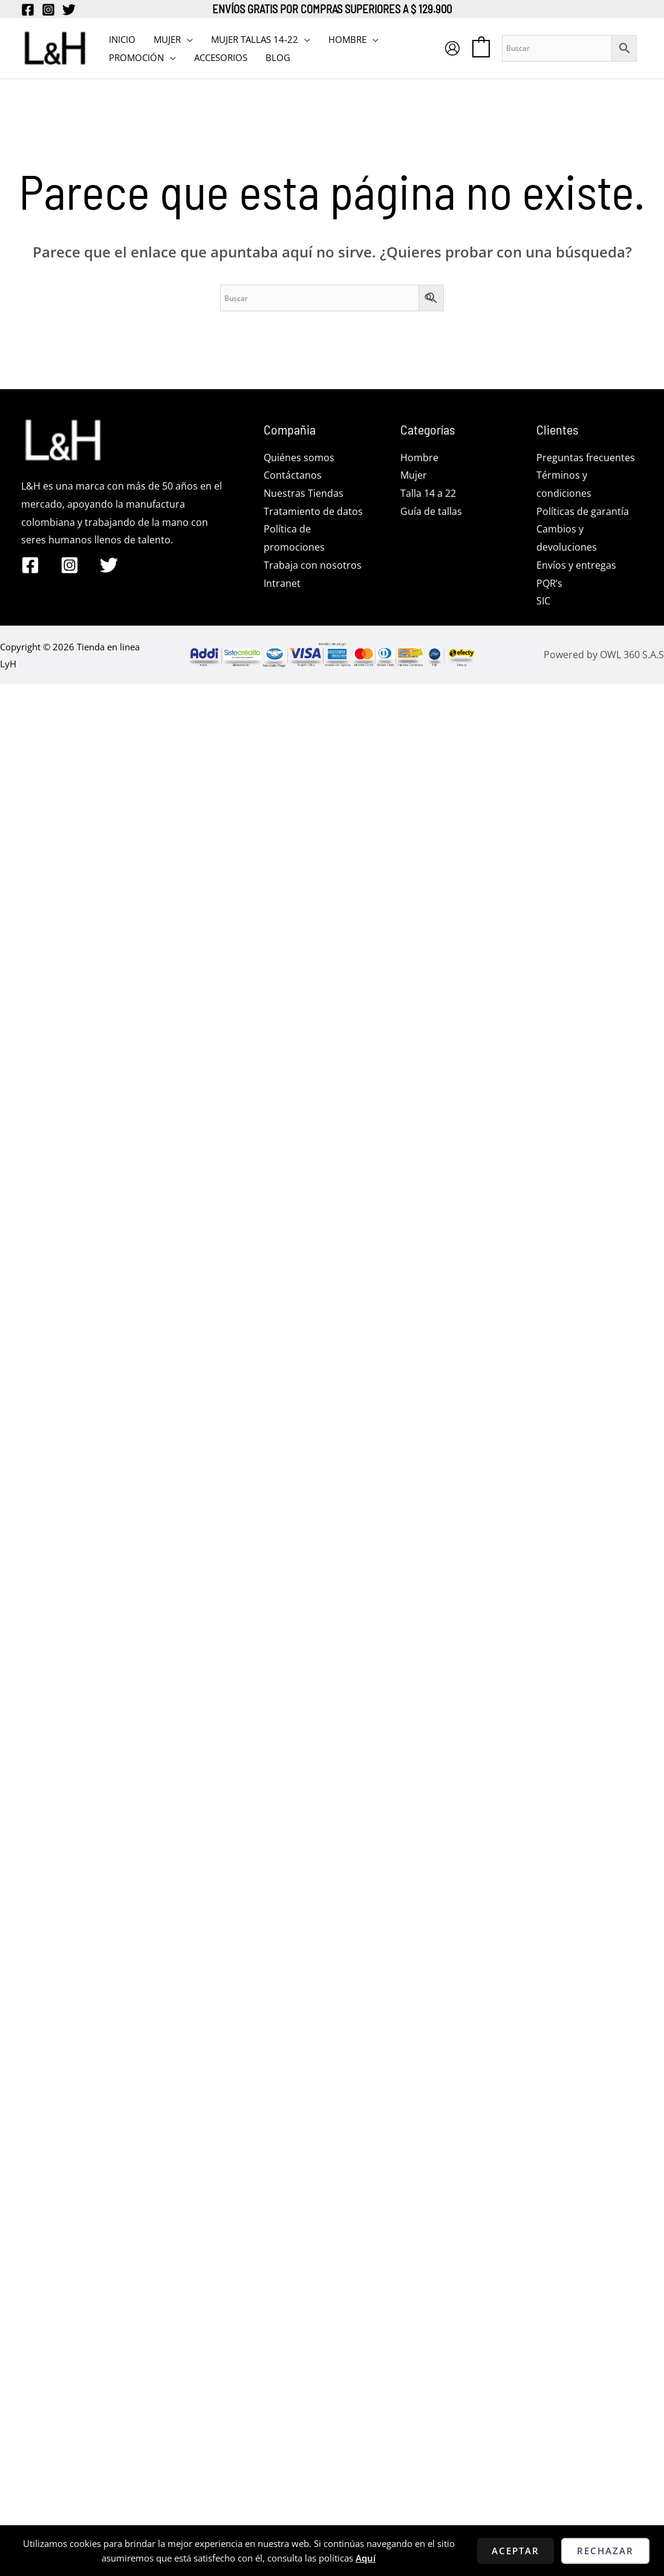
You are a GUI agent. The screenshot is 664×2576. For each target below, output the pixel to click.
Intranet (282, 583)
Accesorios (220, 57)
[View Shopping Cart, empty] (481, 47)
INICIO (122, 39)
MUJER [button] (167, 39)
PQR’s (549, 583)
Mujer (413, 475)
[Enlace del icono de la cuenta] (452, 48)
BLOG (277, 57)
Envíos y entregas (576, 565)
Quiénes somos (299, 457)
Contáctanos (293, 475)
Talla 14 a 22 (428, 493)
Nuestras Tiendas (303, 493)
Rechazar (605, 2551)
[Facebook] (27, 9)
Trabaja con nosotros (313, 565)
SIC (543, 600)
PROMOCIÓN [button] (136, 57)
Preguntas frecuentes (585, 457)
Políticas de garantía (582, 511)
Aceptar (515, 2551)
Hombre (419, 457)
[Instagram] (48, 9)
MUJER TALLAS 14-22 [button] (254, 39)
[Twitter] (69, 9)
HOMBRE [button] (347, 39)
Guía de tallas (431, 511)
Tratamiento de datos (313, 511)
